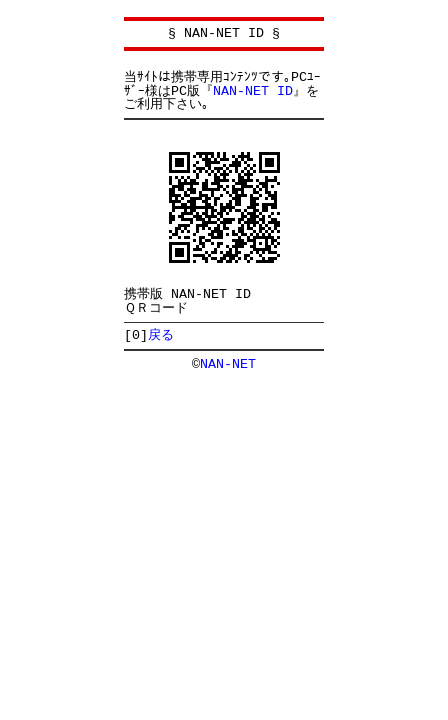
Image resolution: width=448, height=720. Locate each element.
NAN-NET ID (253, 91)
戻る (161, 335)
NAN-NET (228, 364)
